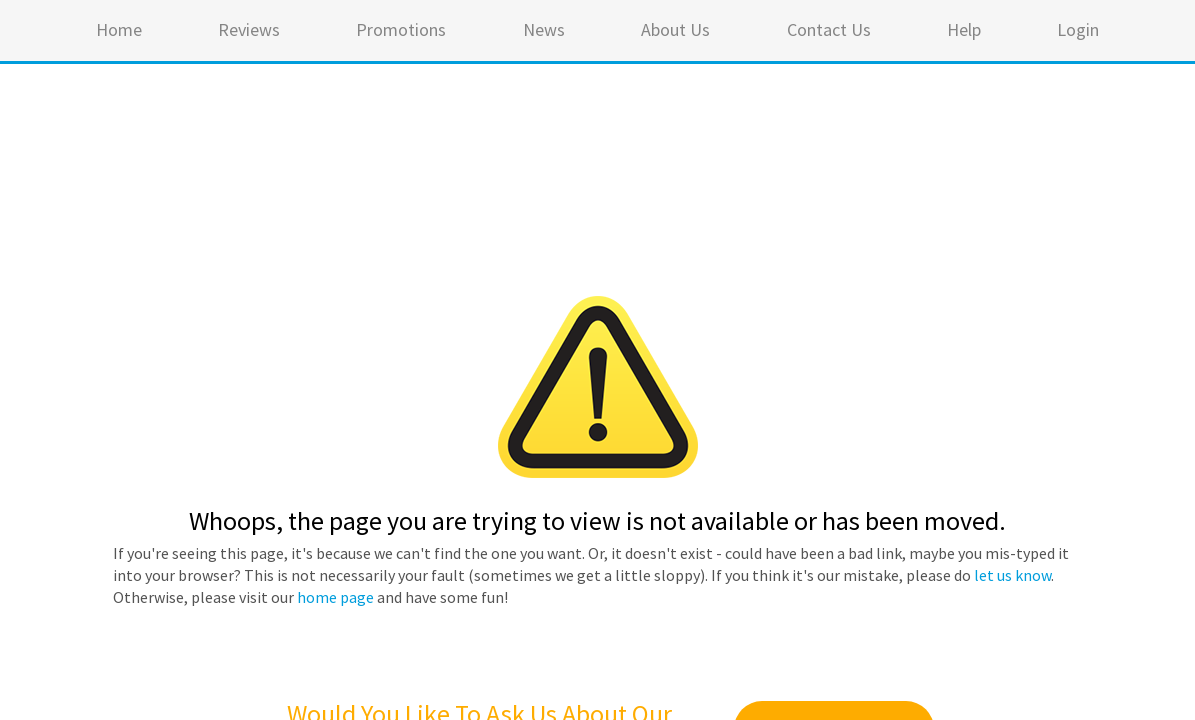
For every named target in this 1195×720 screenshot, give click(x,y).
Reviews (249, 29)
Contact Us (829, 29)
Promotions (401, 29)
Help (964, 29)
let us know (1012, 575)
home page (335, 597)
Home (119, 29)
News (544, 29)
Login (1078, 29)
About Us (675, 29)
